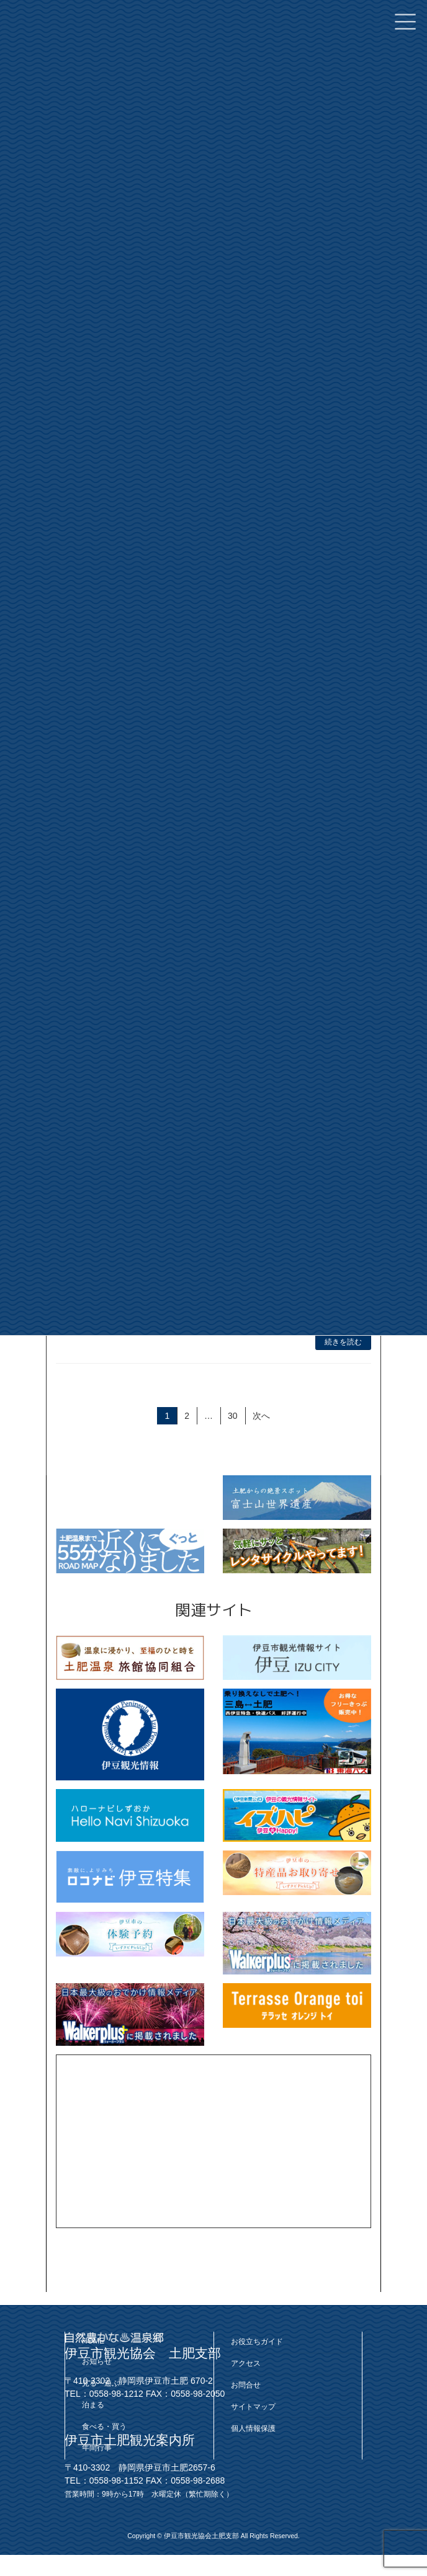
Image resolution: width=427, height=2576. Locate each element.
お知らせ (97, 2362)
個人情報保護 (253, 2428)
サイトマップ (253, 2406)
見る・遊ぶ (100, 2383)
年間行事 (97, 2448)
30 (232, 1417)
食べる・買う (104, 2426)
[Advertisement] (213, 2141)
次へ (261, 1416)
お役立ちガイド (257, 2342)
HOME (93, 2341)
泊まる (93, 2405)
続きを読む (343, 1342)
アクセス (246, 2364)
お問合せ (246, 2385)
